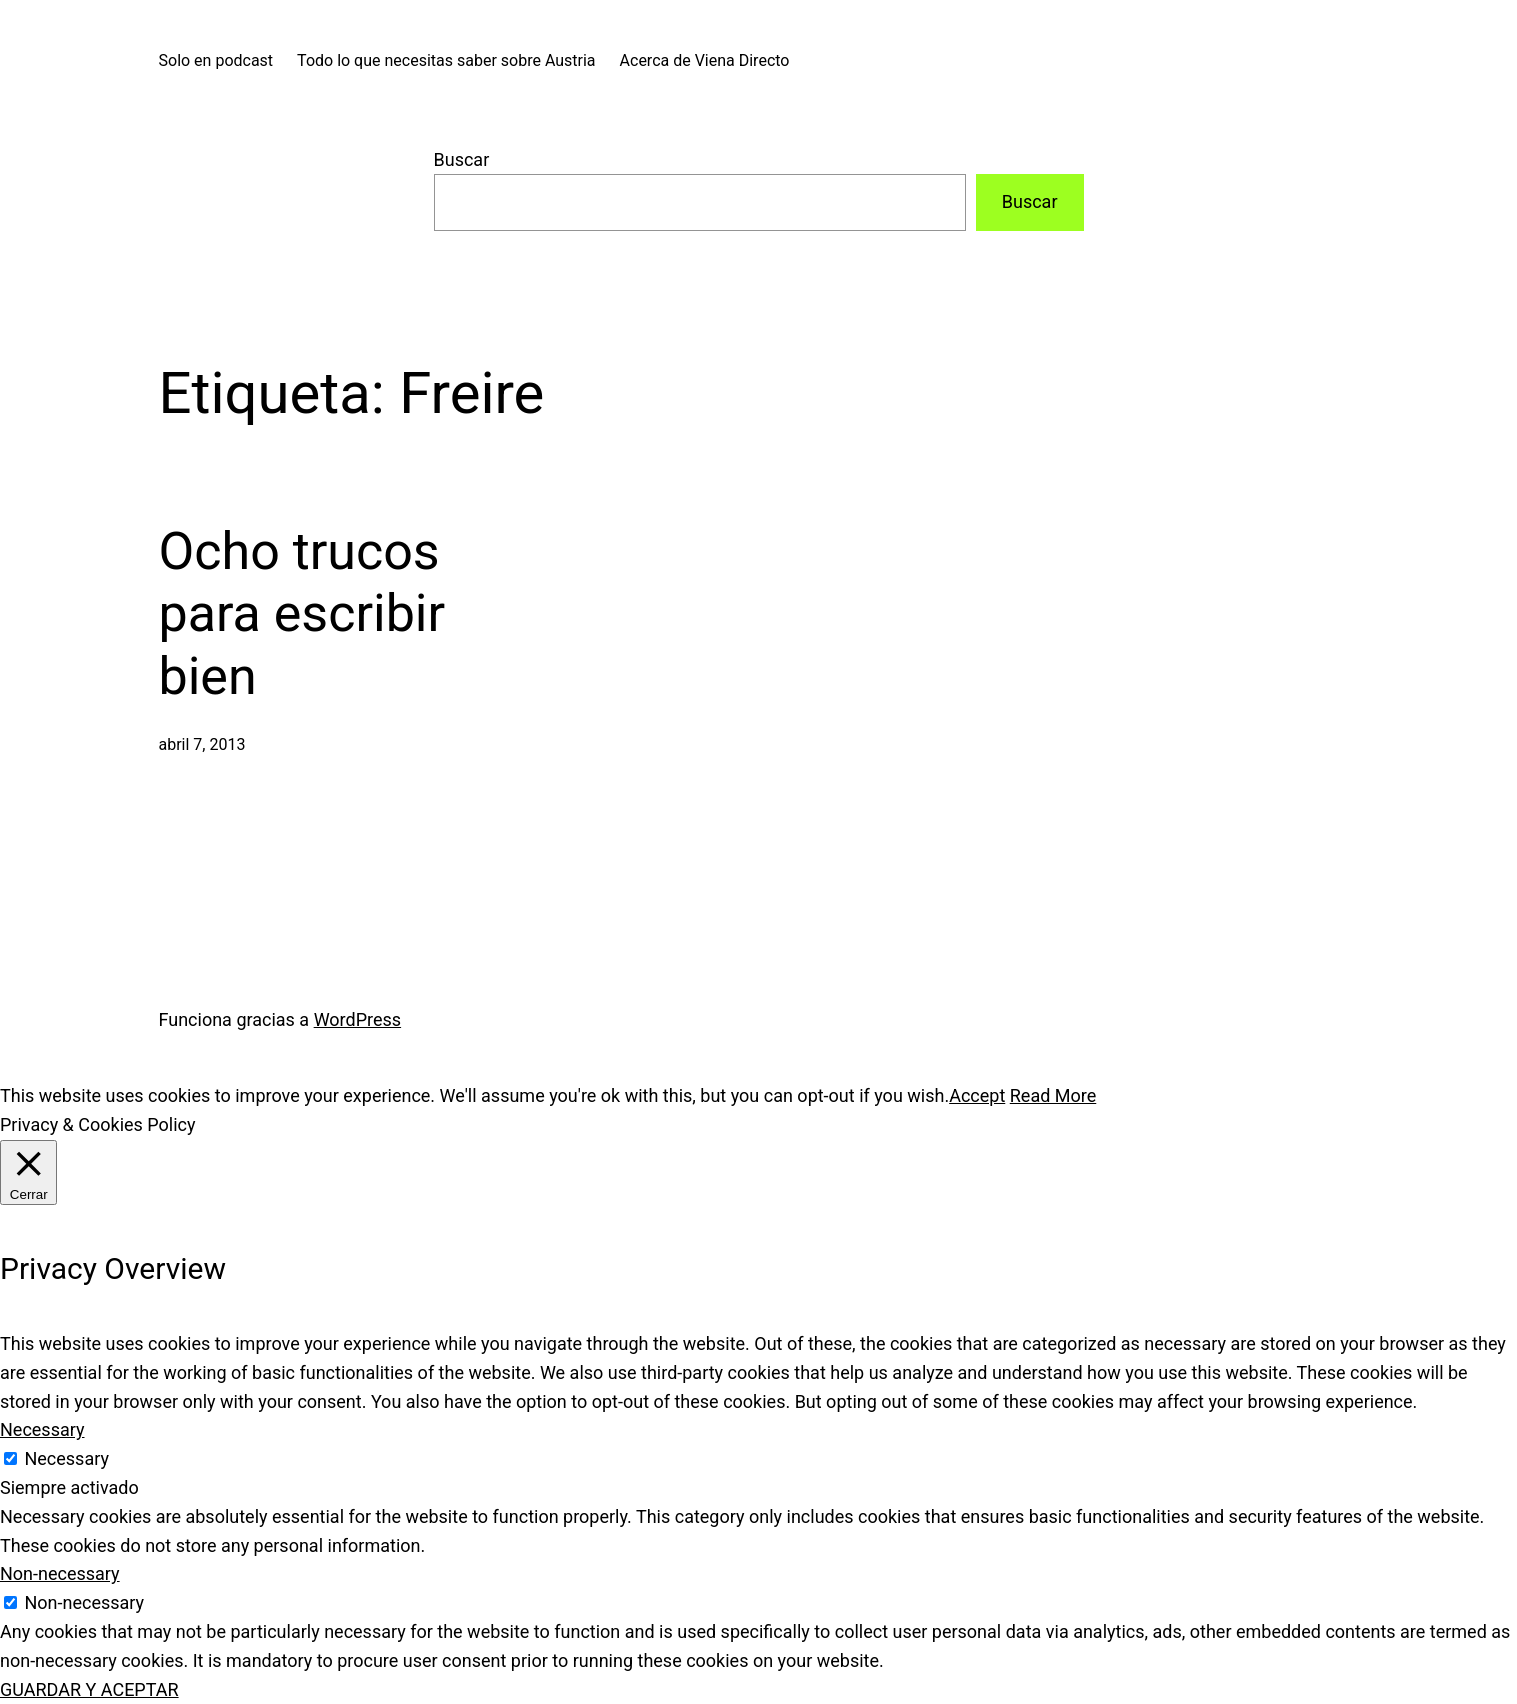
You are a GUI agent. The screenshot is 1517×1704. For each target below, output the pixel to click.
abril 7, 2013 (202, 744)
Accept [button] (977, 1095)
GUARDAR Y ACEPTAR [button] (89, 1689)
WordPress (357, 1019)
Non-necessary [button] (60, 1573)
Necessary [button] (42, 1429)
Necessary (66, 1458)
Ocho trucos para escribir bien (302, 614)
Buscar (462, 159)
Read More (1053, 1095)
